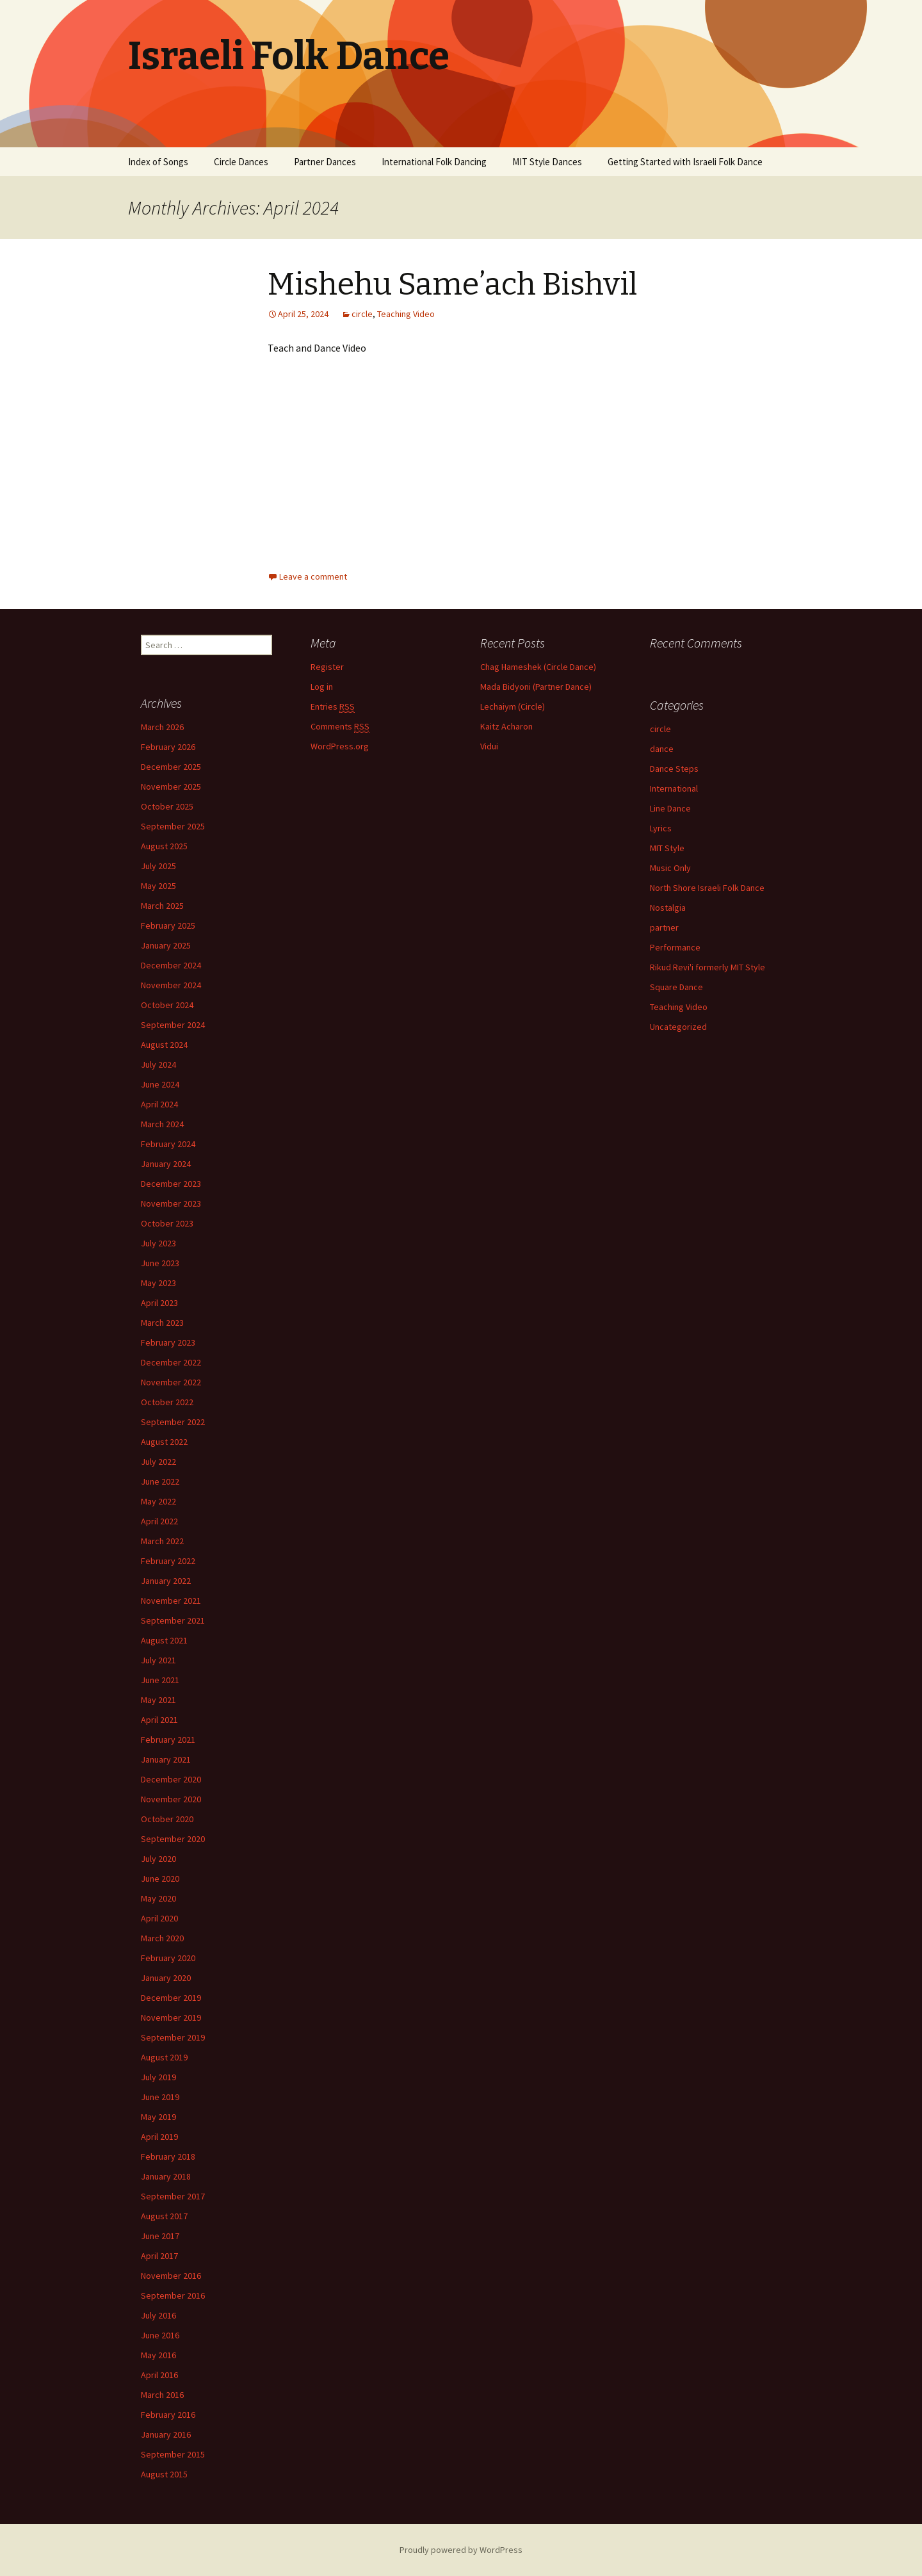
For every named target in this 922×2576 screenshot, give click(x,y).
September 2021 (173, 1620)
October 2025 (167, 806)
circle (362, 314)
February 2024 (168, 1144)
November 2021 (171, 1600)
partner (664, 927)
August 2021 (164, 1640)
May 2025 (158, 886)
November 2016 (171, 2275)
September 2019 (173, 2037)
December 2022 (171, 1362)
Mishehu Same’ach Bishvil (452, 284)
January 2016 (166, 2434)
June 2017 (160, 2236)
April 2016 (159, 2375)
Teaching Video (406, 314)
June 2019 (160, 2097)
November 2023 (171, 1203)
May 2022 (158, 1501)
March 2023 (162, 1322)
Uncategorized (678, 1026)
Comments (340, 727)
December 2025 (171, 766)
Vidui (489, 746)
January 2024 (166, 1164)
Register (327, 667)
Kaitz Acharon (506, 726)
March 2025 (162, 905)
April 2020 (159, 1918)
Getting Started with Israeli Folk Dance (685, 162)
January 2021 (166, 1759)
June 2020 (160, 1878)
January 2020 (166, 1978)
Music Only (670, 868)
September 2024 (173, 1025)
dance (662, 748)
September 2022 (173, 1422)
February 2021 (168, 1739)
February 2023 (168, 1342)
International (674, 788)
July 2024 (158, 1064)
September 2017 (173, 2196)
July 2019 (158, 2077)
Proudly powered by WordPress (461, 2550)
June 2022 (160, 1481)
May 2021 (158, 1700)
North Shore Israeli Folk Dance (707, 887)
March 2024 (162, 1124)
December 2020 (171, 1779)
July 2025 (158, 866)
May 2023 (158, 1283)
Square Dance (676, 987)
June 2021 (160, 1680)
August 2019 (164, 2057)
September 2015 (173, 2454)
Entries (333, 707)
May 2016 (158, 2355)
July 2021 (158, 1660)
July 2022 (158, 1461)
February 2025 (168, 925)
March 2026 (162, 727)
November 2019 (171, 2017)
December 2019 (171, 1997)
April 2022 (159, 1521)
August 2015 (164, 2474)
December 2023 (171, 1183)
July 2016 (158, 2315)
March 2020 (162, 1938)
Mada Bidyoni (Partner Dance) (536, 686)
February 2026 (168, 747)
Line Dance (670, 808)
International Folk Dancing (434, 162)
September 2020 (173, 1839)
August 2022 (164, 1441)
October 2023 (167, 1223)
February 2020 (168, 1958)
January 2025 (166, 945)
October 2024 (167, 1005)
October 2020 (167, 1819)
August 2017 (164, 2216)
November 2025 (171, 786)
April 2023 (159, 1302)
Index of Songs (158, 162)
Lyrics (661, 828)
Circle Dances (241, 162)
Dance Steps (674, 768)
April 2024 (159, 1104)
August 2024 (164, 1044)
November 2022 (171, 1382)
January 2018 (166, 2176)
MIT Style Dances (547, 162)
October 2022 (167, 1402)
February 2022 (168, 1561)
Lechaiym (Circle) (512, 706)
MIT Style (667, 848)
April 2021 (159, 1719)
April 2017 (159, 2256)
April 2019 (159, 2136)
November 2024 (171, 985)
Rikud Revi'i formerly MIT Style (707, 967)
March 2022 (162, 1541)
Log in (322, 686)
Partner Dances (325, 162)
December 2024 (171, 965)
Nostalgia (668, 907)
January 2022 (166, 1580)
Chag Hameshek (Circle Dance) (538, 667)
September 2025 (173, 826)
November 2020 (171, 1799)
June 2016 (160, 2335)
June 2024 (160, 1084)
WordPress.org (340, 746)
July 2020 (158, 1858)
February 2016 (168, 2414)
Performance (675, 947)
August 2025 (164, 846)
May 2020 (158, 1898)
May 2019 (158, 2117)
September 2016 (173, 2295)
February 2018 (168, 2156)
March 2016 (162, 2395)
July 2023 (158, 1243)
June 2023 (160, 1263)
